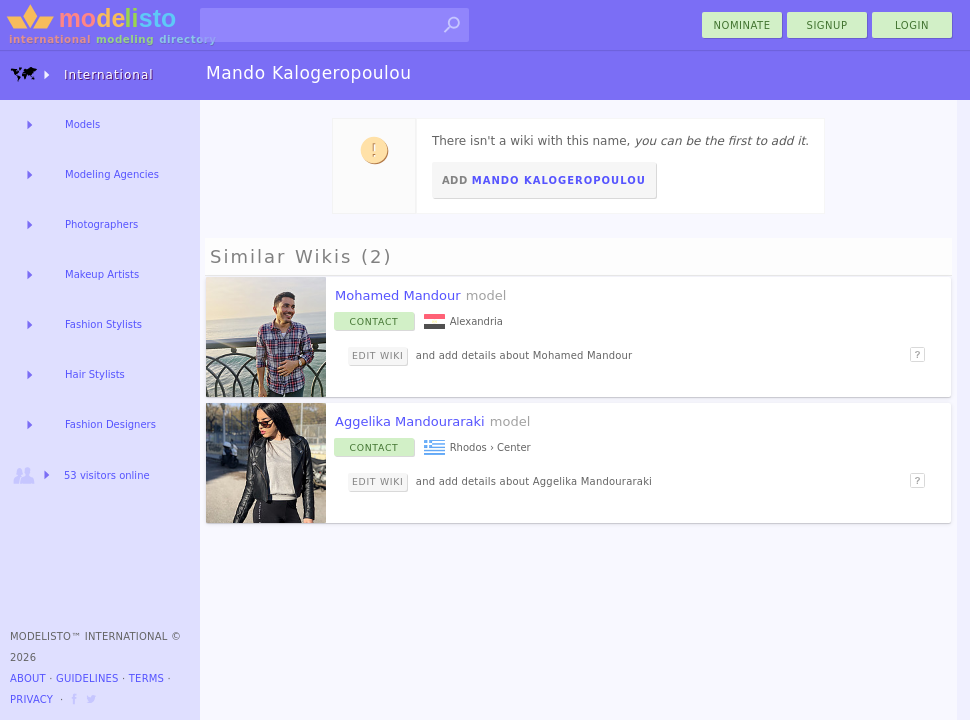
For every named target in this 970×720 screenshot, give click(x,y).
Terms (146, 678)
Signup (827, 25)
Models (82, 124)
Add (544, 180)
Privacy (31, 699)
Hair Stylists (95, 374)
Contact (374, 321)
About (28, 678)
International (82, 74)
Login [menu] (912, 25)
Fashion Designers (110, 424)
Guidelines (87, 678)
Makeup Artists (102, 274)
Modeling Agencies (112, 174)
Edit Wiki (377, 355)
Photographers (101, 224)
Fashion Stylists (103, 324)
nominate (742, 25)
